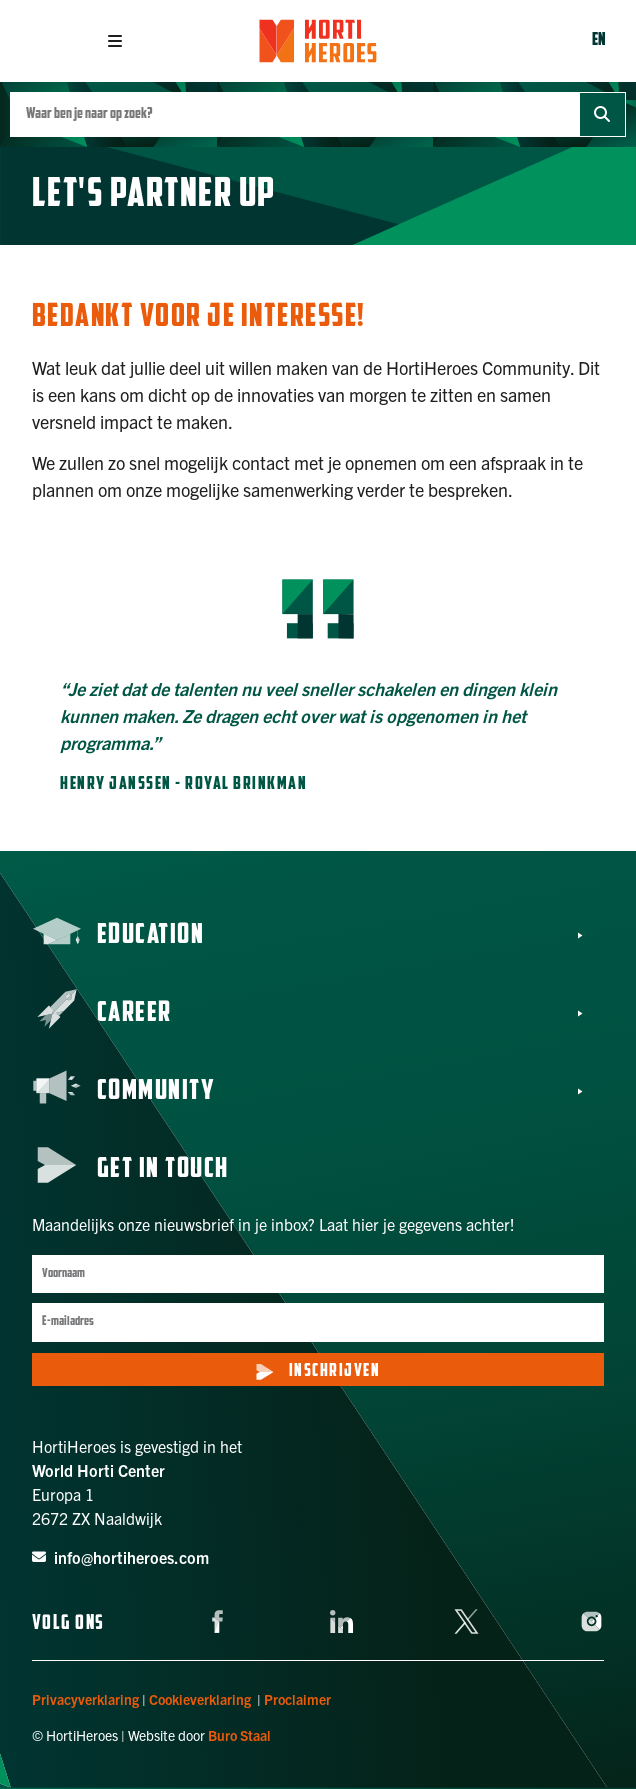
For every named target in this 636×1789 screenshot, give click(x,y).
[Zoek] (602, 114)
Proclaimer (297, 1699)
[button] (115, 41)
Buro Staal (239, 1735)
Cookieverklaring (200, 1699)
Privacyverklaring (85, 1699)
